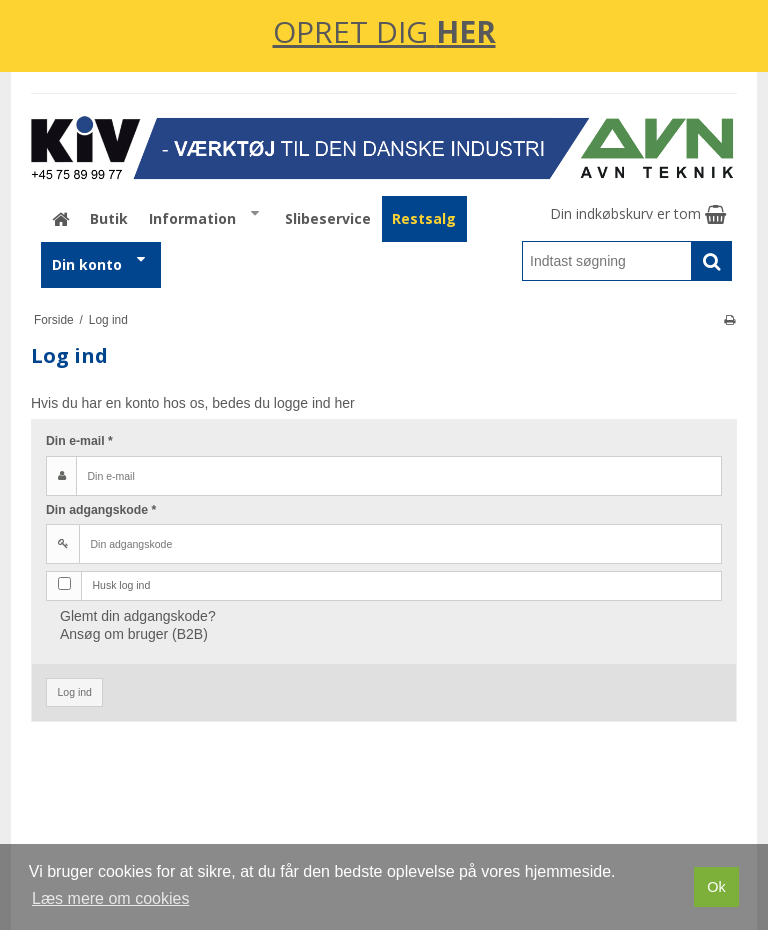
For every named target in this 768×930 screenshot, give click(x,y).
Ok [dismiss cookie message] (716, 887)
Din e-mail (79, 441)
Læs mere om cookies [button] (110, 898)
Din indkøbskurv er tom (638, 213)
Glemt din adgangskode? (138, 616)
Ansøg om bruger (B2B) (134, 634)
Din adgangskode (101, 510)
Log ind (75, 692)
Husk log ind (122, 585)
